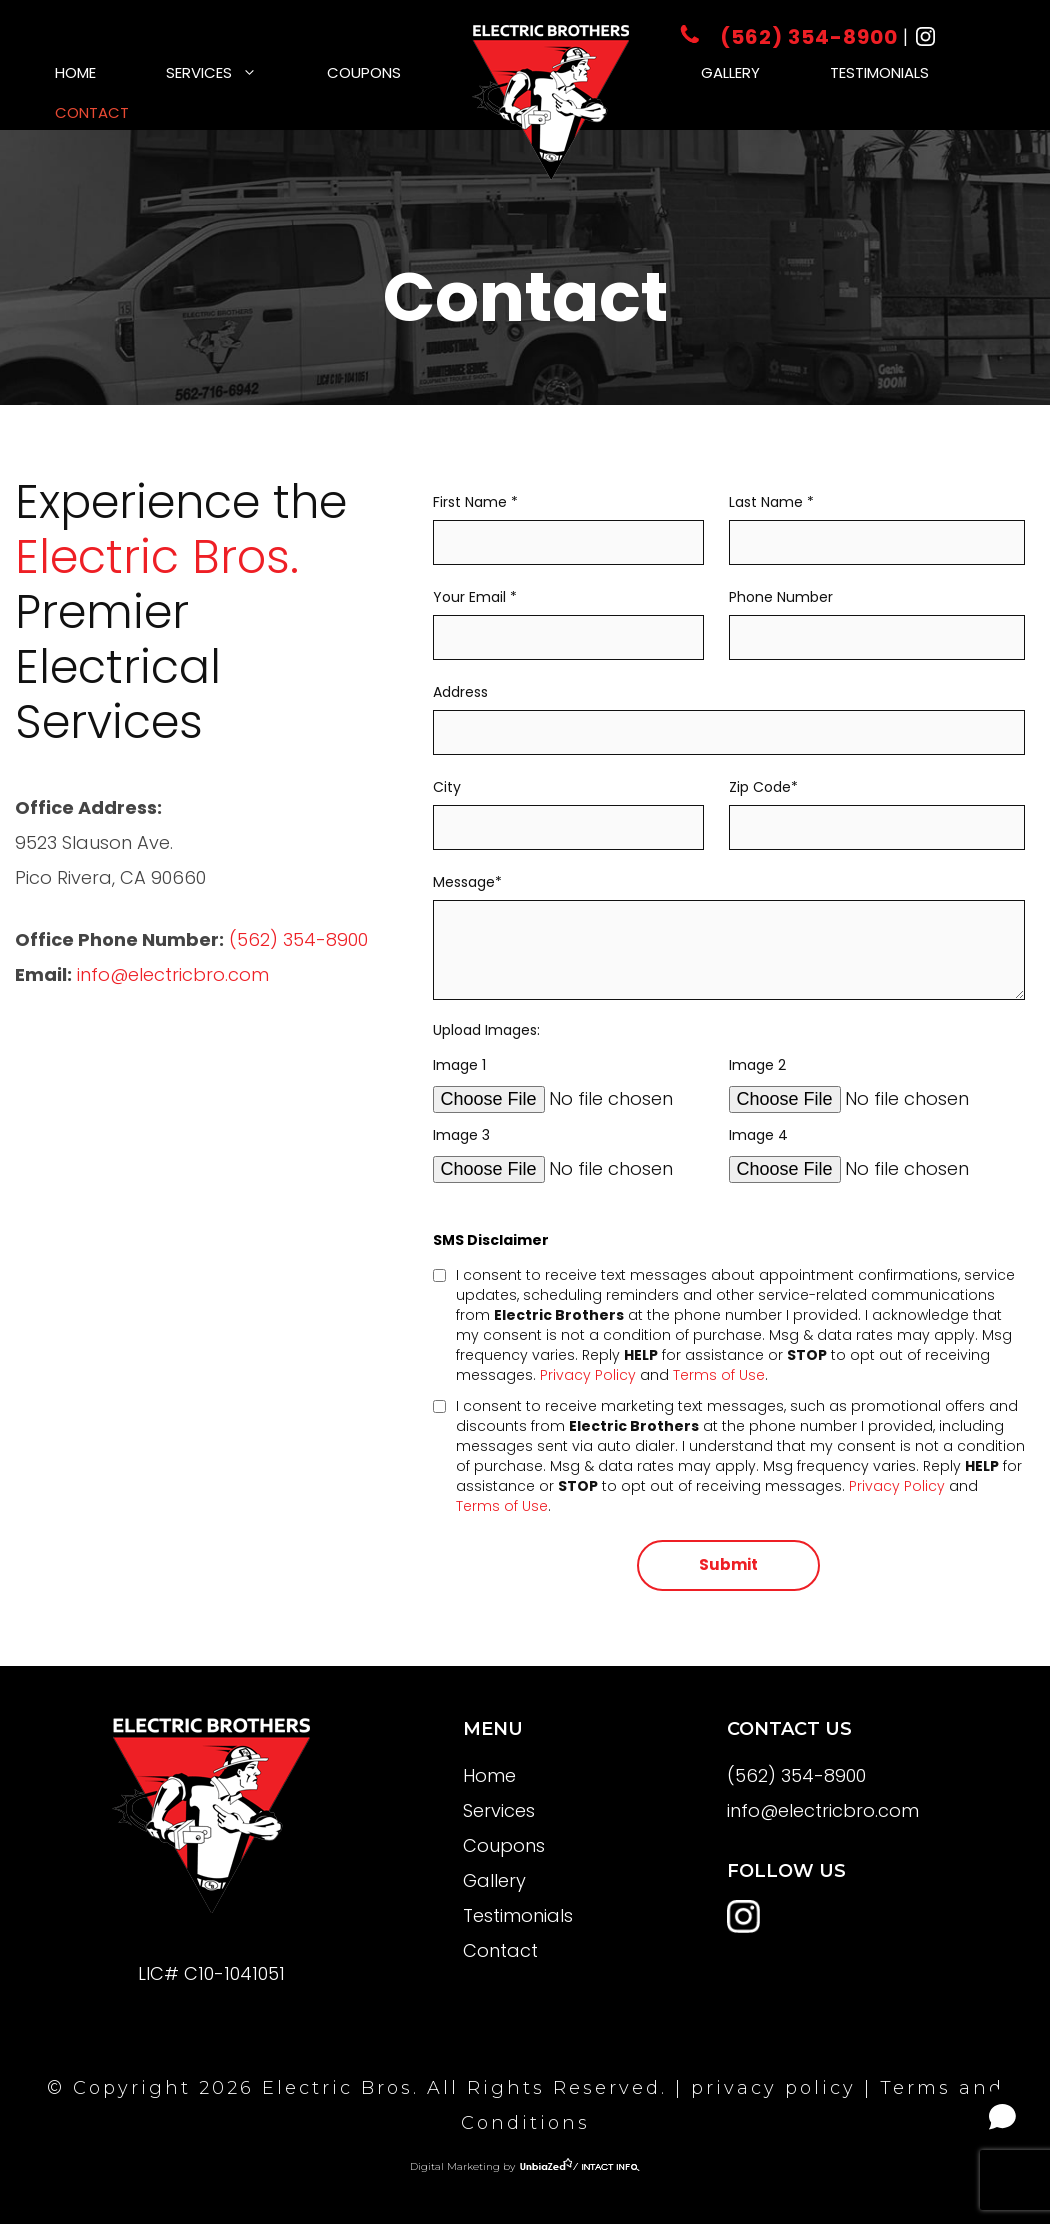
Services (229, 72)
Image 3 (568, 1152)
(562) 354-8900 (791, 37)
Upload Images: (486, 1030)
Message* (729, 938)
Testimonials (879, 72)
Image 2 (877, 1082)
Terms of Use (719, 1375)
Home (75, 72)
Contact (92, 112)
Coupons (364, 72)
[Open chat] (1002, 2116)
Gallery (730, 72)
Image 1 (568, 1082)
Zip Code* (877, 808)
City (568, 808)
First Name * (568, 523)
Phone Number (877, 618)
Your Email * (568, 618)
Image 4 (877, 1152)
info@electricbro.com (173, 974)
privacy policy (773, 2088)
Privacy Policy (588, 1375)
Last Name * (877, 523)
